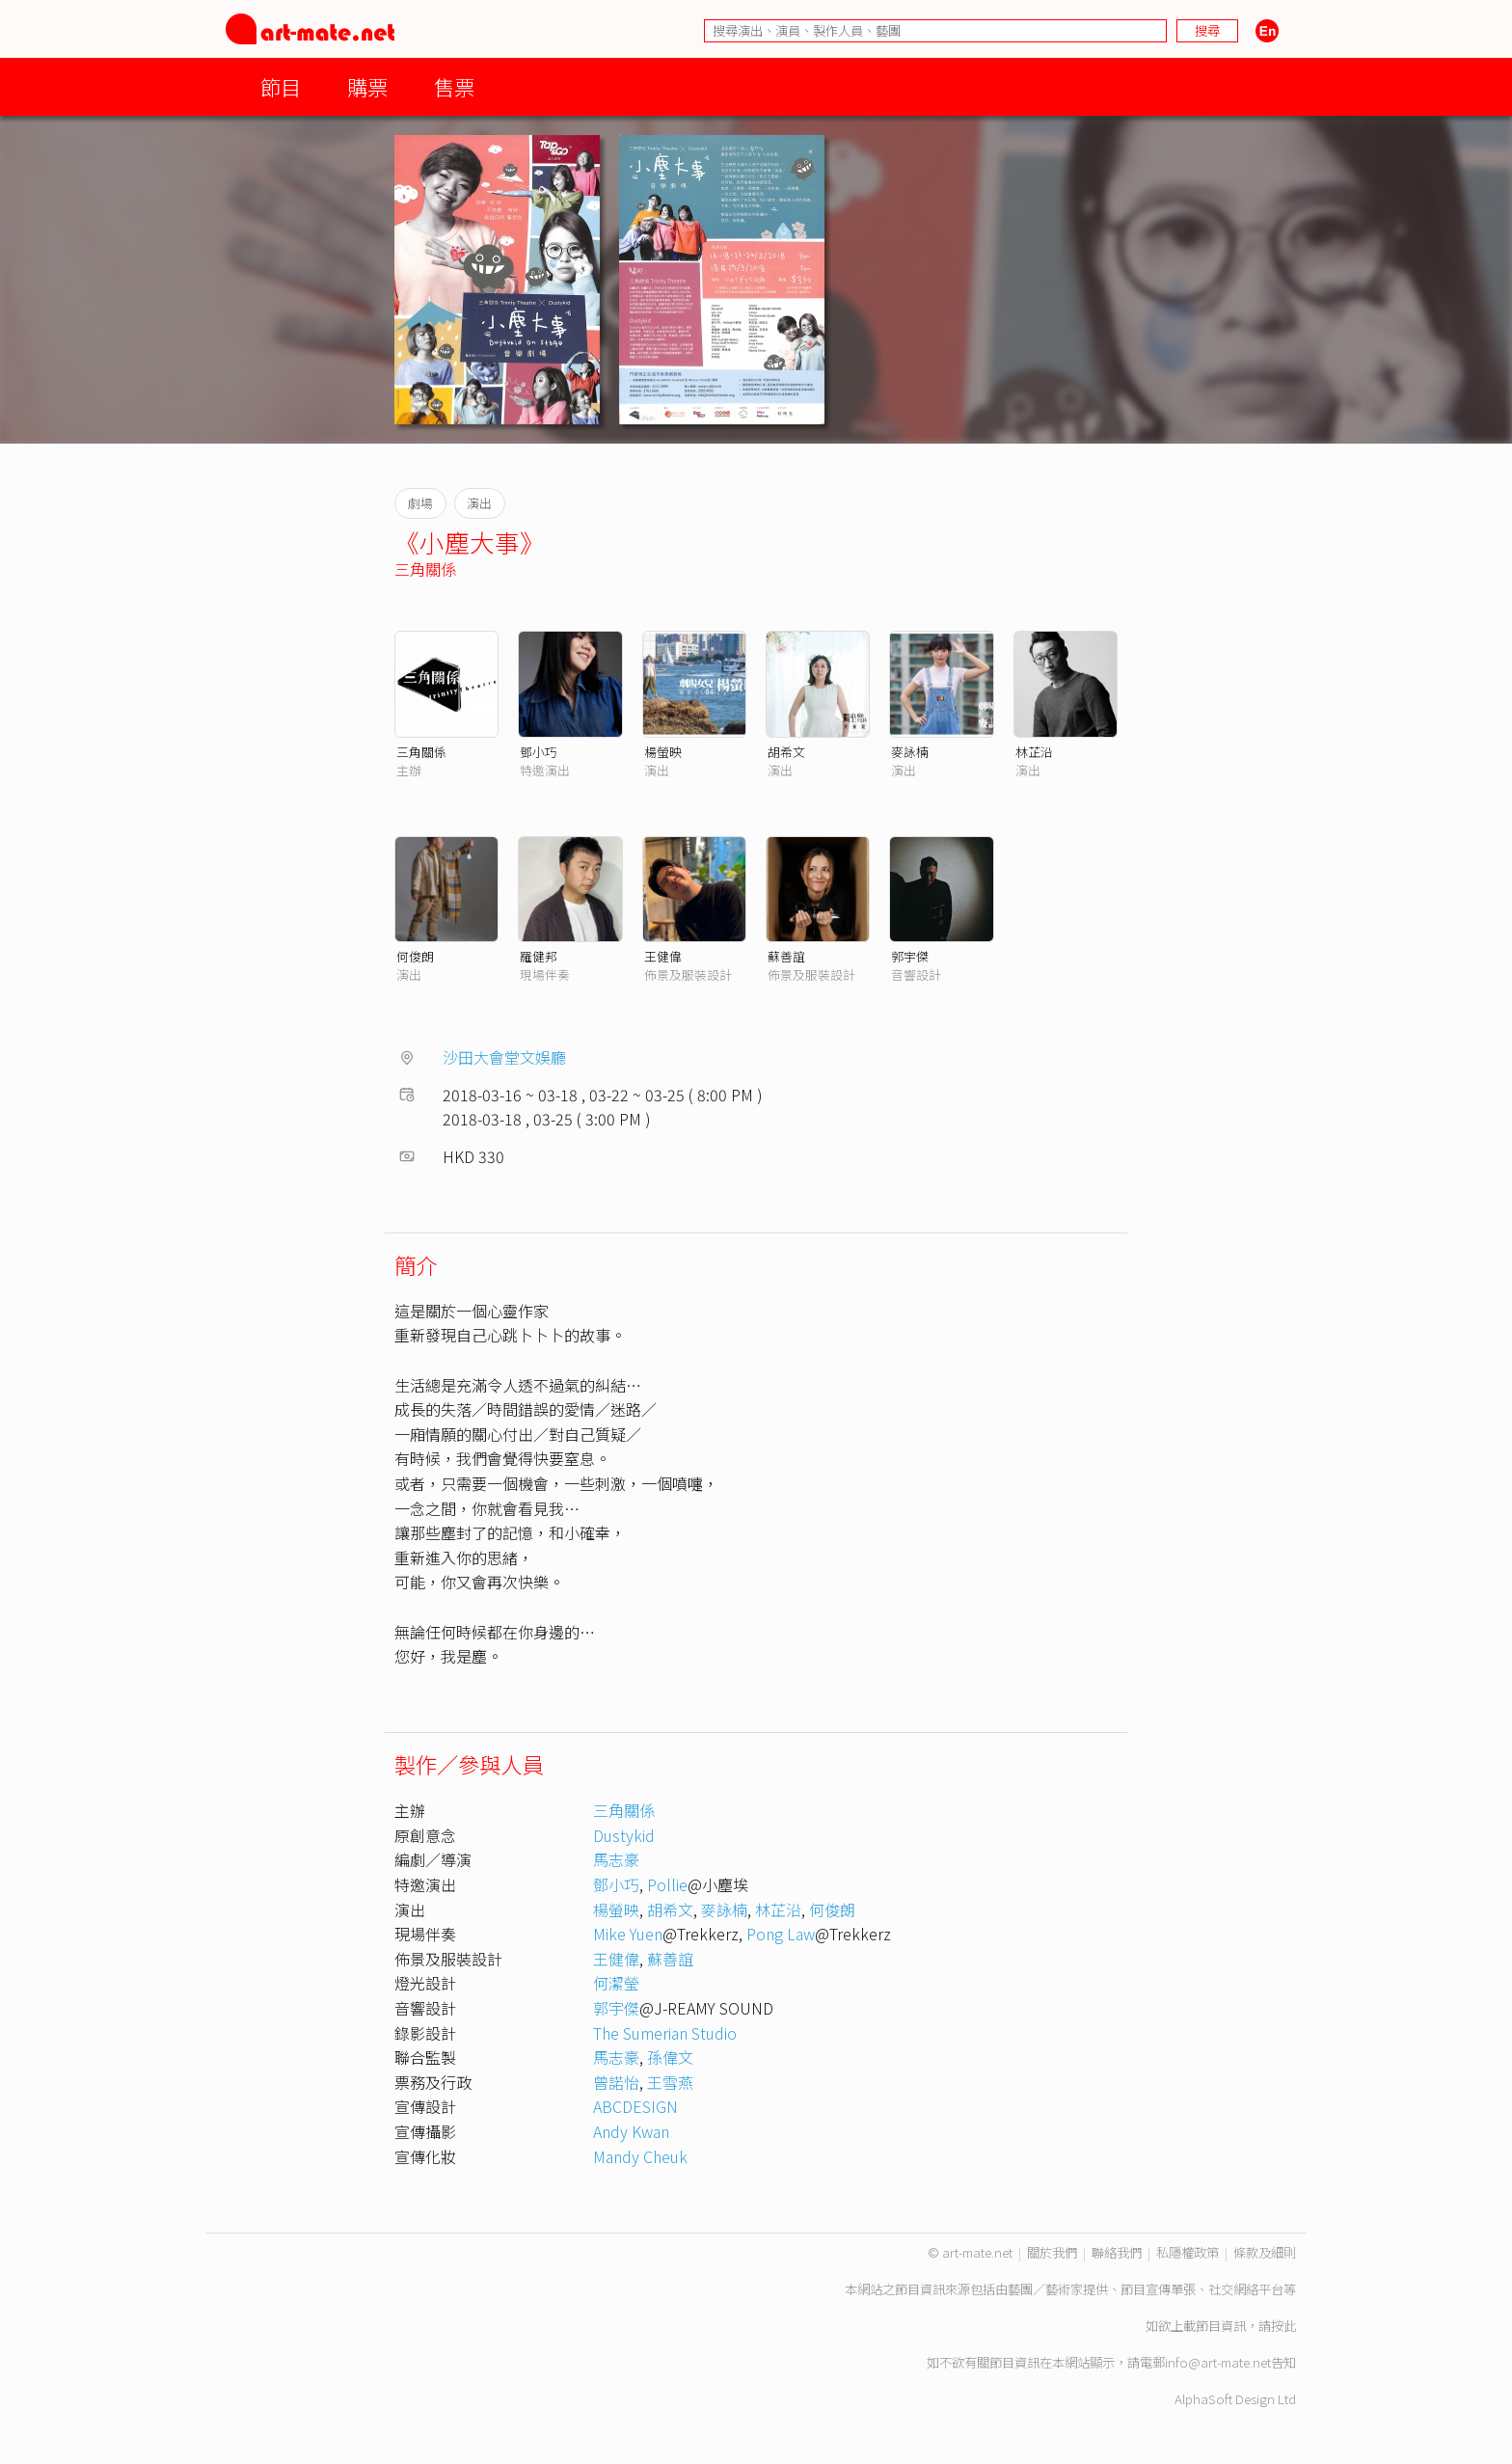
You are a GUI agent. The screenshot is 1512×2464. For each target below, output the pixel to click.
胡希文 (786, 752)
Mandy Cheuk (640, 2156)
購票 (367, 86)
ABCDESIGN (635, 2106)
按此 (1283, 2325)
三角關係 (425, 569)
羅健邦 (538, 956)
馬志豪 (624, 1859)
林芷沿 (1034, 752)
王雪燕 (670, 2082)
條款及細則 (1264, 2252)
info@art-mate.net (1218, 2362)
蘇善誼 (786, 956)
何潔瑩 (616, 1982)
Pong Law (780, 1933)
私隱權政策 (1187, 2252)
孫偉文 (670, 2057)
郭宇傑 (910, 956)
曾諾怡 (616, 2082)
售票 (454, 86)
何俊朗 (415, 956)
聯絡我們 (1117, 2252)
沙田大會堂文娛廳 (504, 1057)
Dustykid (624, 1835)
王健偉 (663, 956)
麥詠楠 (910, 752)
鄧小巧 (538, 752)
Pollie (667, 1884)
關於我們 (1052, 2252)
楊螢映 (663, 752)
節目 (280, 86)
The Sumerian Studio (665, 2032)
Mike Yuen (627, 1933)
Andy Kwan (631, 2131)
